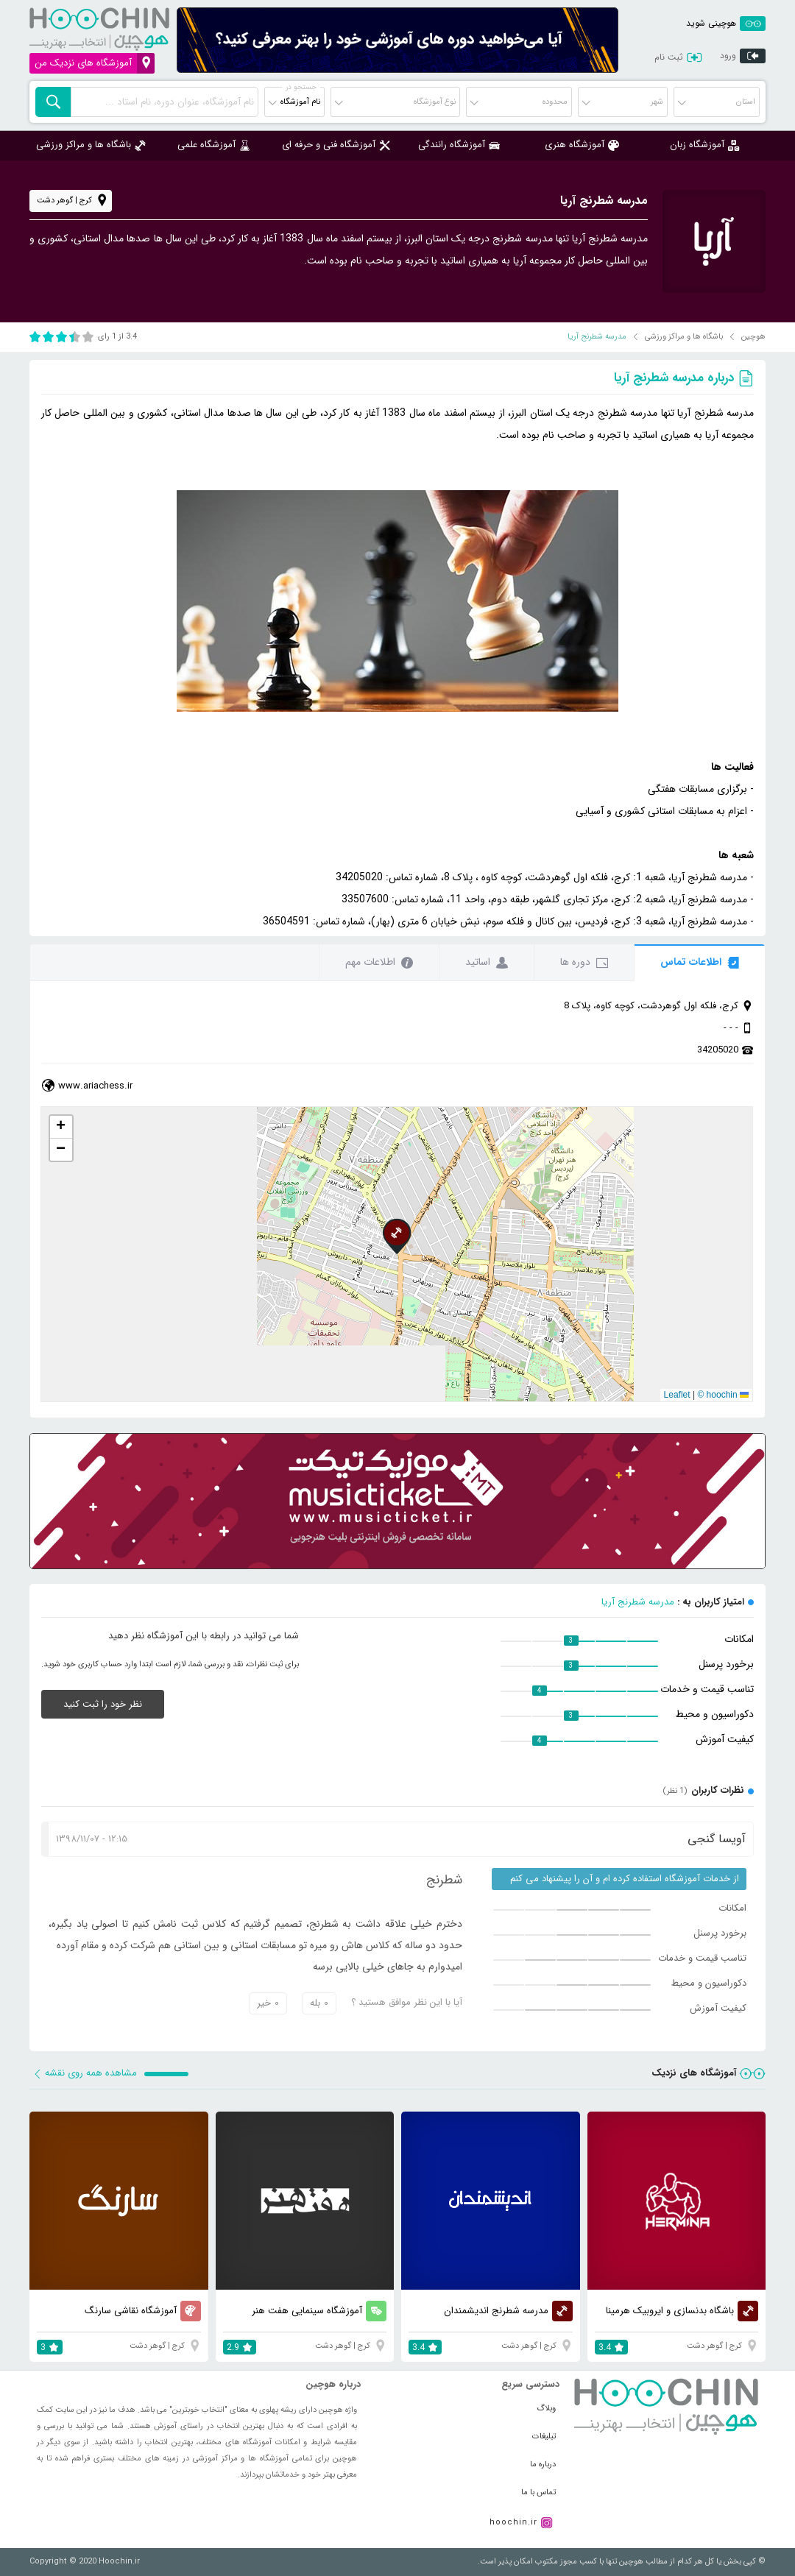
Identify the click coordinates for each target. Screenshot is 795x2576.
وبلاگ (546, 2408)
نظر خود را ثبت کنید (102, 1704)
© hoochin (717, 1395)
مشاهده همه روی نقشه (85, 2073)
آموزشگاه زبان (704, 144)
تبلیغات (544, 2436)
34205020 (717, 1050)
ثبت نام (670, 57)
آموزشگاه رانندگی (459, 144)
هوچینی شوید (726, 23)
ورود (743, 57)
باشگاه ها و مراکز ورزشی (91, 144)
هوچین (753, 336)
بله (319, 2003)
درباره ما (543, 2464)
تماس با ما (538, 2492)
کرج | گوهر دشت (72, 200)
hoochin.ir (513, 2522)
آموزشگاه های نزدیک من (95, 63)
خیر (268, 2003)
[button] (397, 1236)
